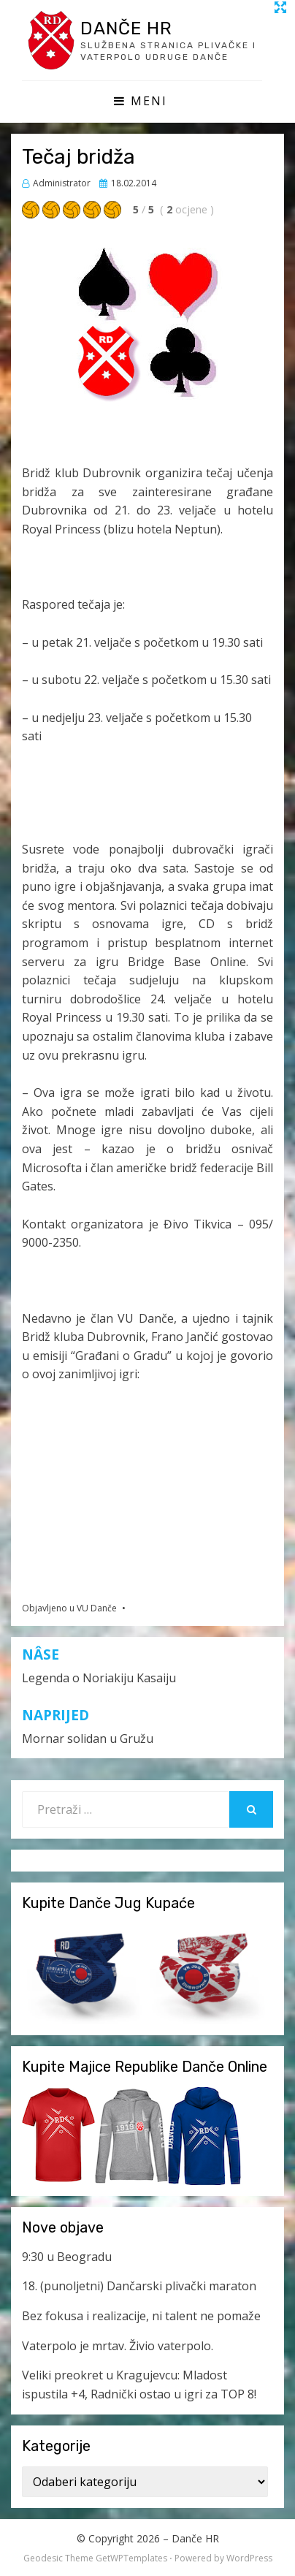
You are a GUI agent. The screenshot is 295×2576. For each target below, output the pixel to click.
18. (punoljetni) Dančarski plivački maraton (139, 2286)
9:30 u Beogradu (67, 2257)
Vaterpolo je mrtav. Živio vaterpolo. (117, 2346)
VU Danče (97, 1608)
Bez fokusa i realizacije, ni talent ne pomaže (141, 2316)
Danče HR (126, 28)
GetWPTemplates (131, 2558)
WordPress (249, 2558)
